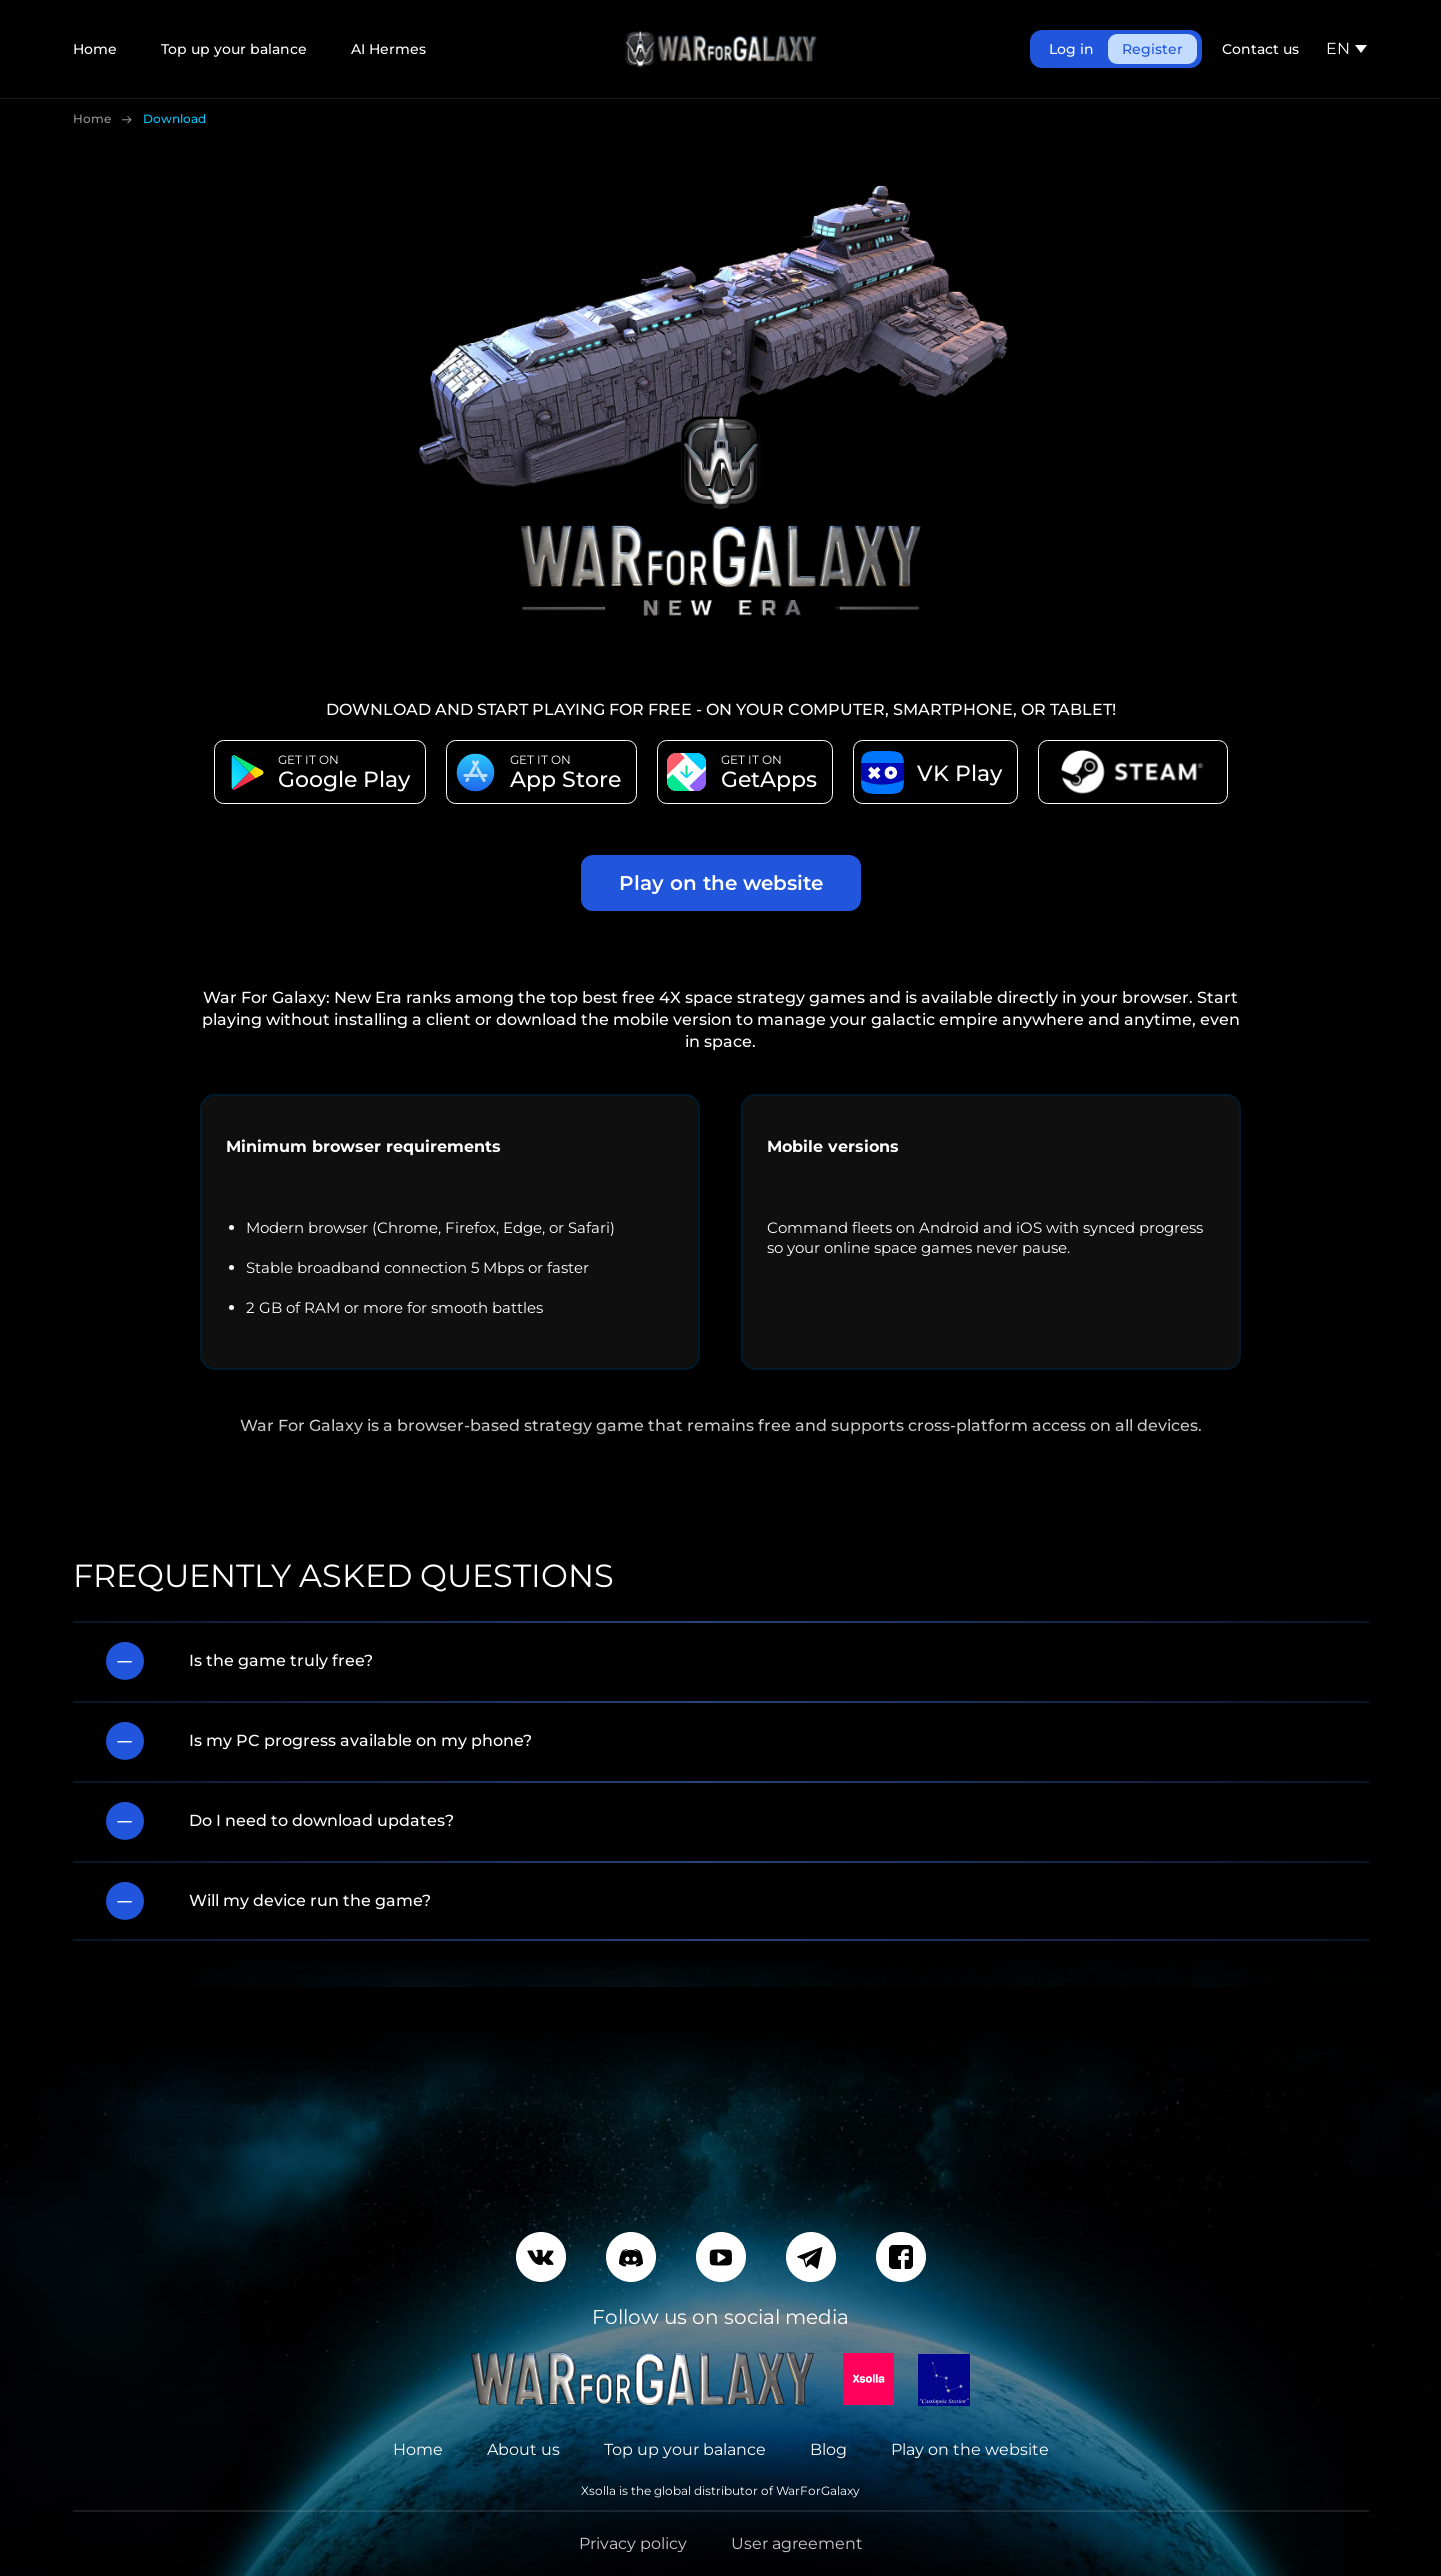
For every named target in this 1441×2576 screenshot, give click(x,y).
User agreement (797, 2543)
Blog (828, 2449)
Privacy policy (633, 2543)
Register (1152, 49)
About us (523, 2449)
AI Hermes (388, 49)
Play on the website (721, 883)
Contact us (1260, 49)
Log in (1071, 49)
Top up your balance (234, 49)
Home (95, 49)
